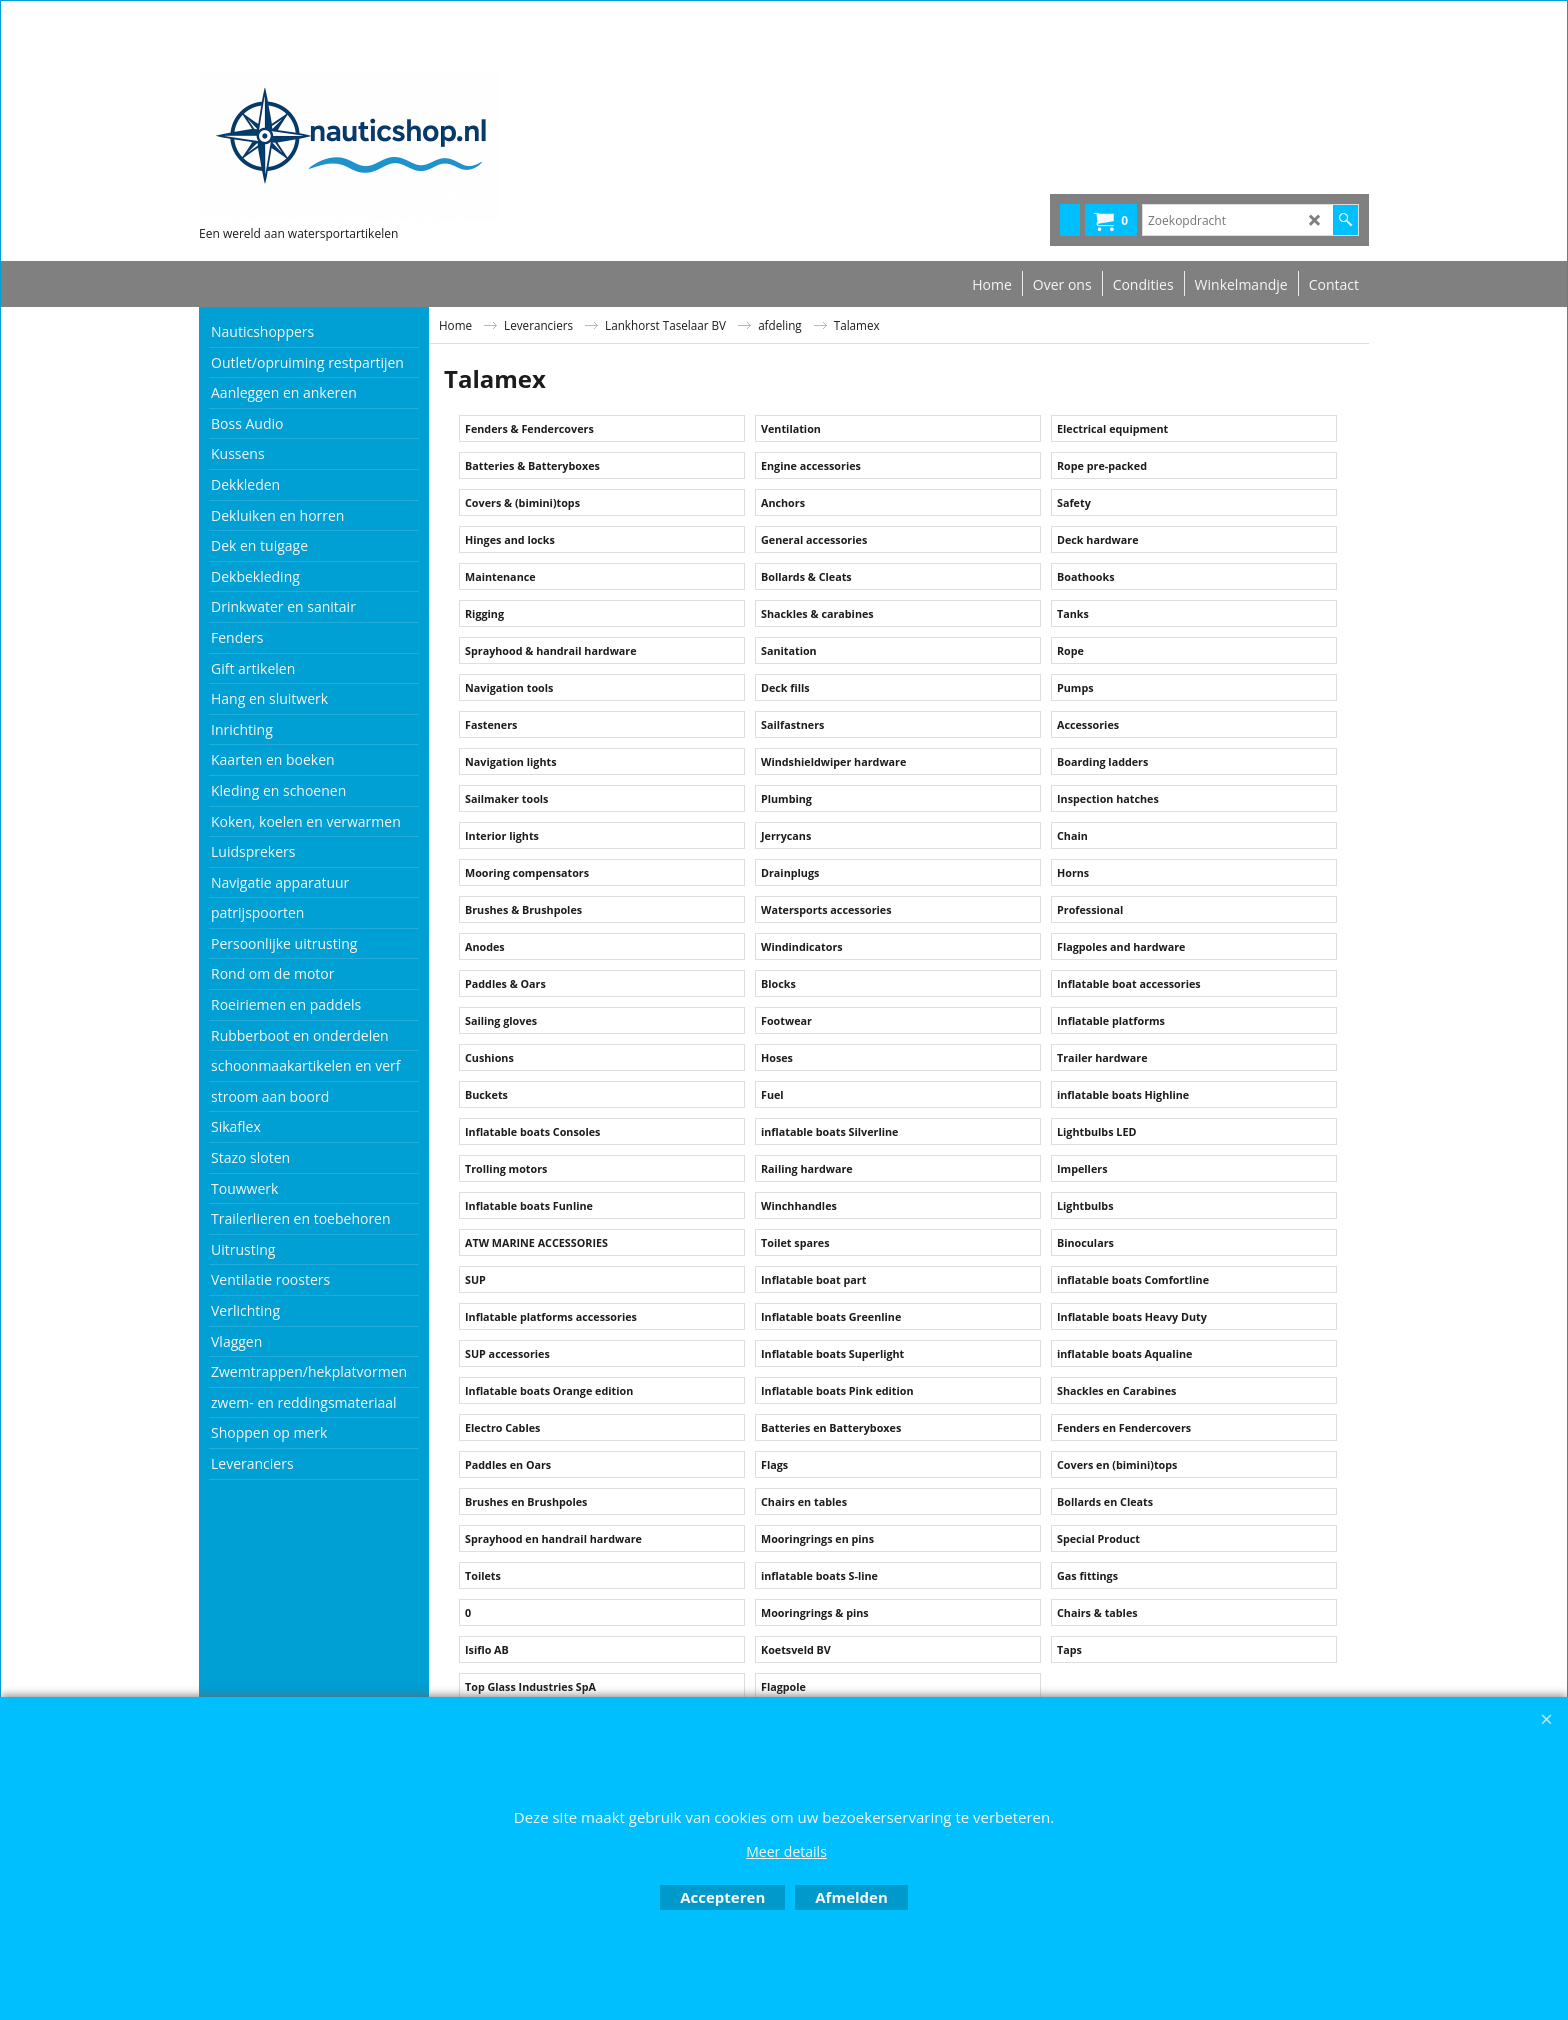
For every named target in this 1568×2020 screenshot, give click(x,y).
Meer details (786, 1851)
